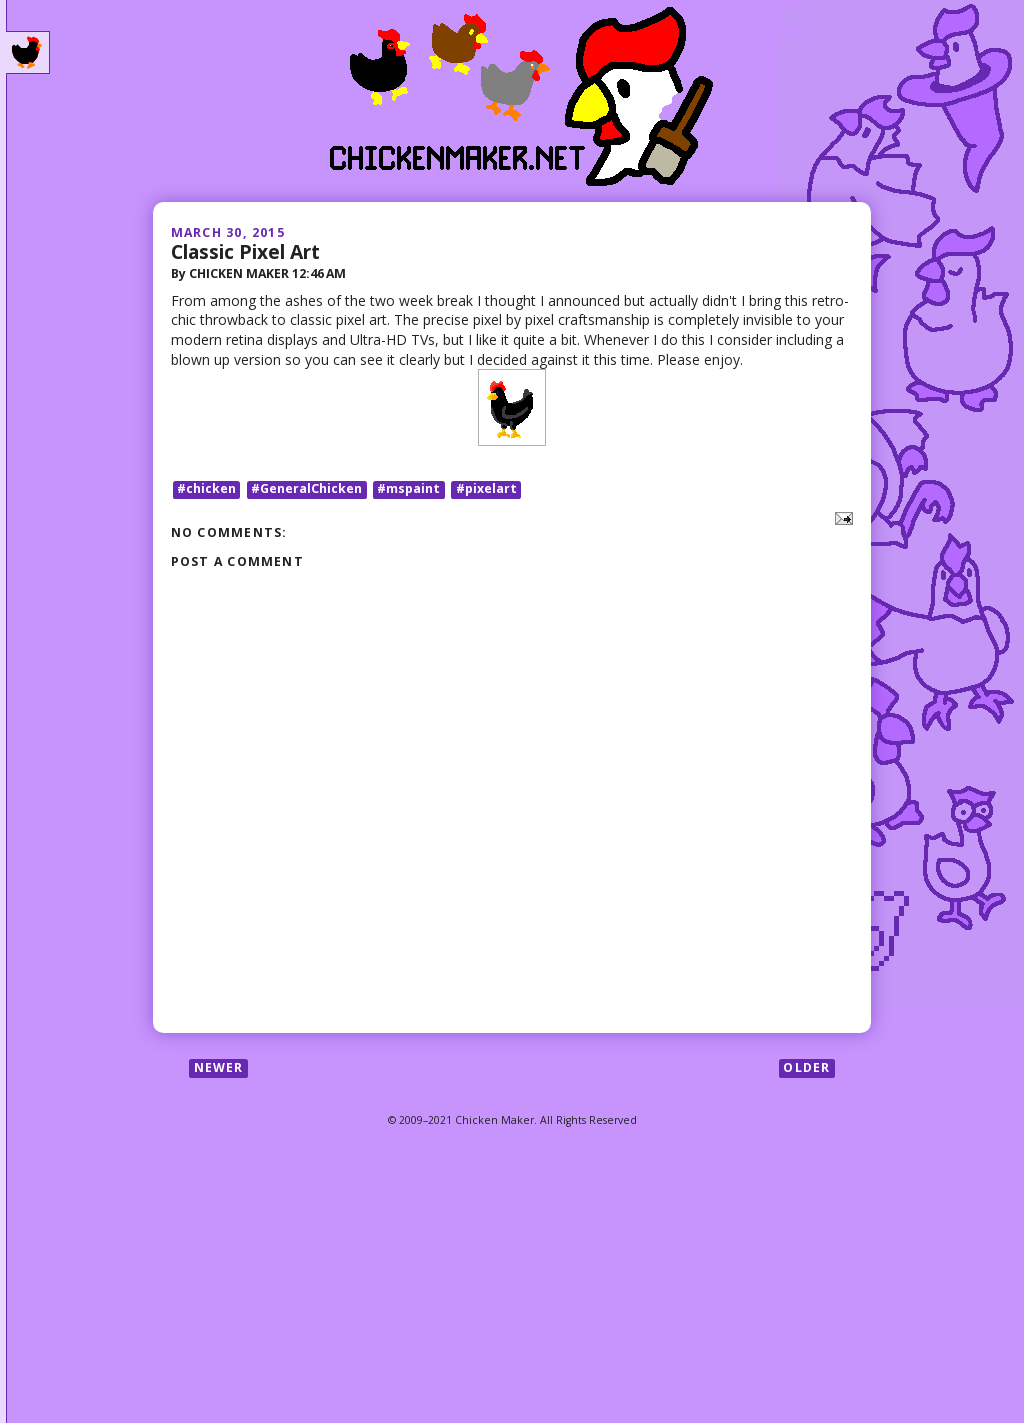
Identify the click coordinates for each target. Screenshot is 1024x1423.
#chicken (206, 489)
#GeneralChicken (306, 489)
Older (806, 1067)
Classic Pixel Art (245, 251)
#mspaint (408, 489)
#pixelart (486, 489)
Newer (219, 1067)
